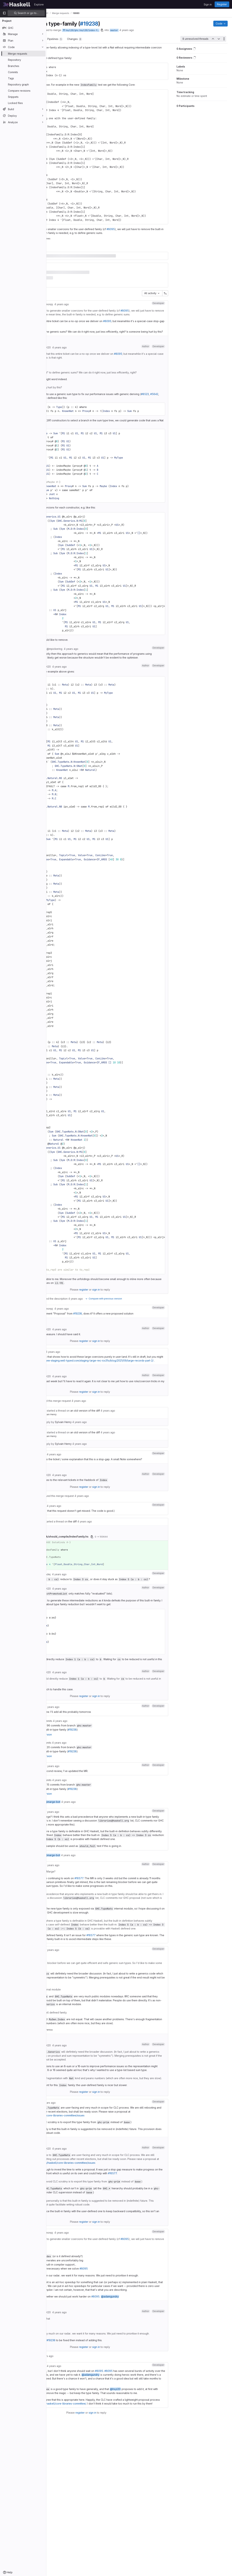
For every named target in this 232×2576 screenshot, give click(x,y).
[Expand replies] (62, 1446)
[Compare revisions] (23, 90)
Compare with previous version (79, 1770)
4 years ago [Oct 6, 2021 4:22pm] (173, 30)
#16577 (112, 410)
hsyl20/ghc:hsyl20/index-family (127, 30)
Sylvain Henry (95, 1438)
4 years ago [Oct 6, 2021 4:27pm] (64, 246)
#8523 (94, 410)
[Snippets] (23, 97)
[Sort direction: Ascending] (167, 294)
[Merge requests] (23, 53)
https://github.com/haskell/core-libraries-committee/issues (107, 2267)
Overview (62, 39)
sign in (120, 1305)
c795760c (69, 1787)
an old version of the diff (131, 1434)
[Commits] (23, 72)
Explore (39, 4)
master (160, 30)
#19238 (135, 23)
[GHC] (23, 28)
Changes (121, 39)
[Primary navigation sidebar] (4, 13)
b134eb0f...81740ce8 (77, 1761)
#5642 (103, 410)
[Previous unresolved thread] (213, 39)
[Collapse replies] (62, 348)
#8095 (157, 232)
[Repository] (23, 60)
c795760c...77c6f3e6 (77, 1820)
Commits (82, 39)
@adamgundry (156, 2424)
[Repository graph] (23, 84)
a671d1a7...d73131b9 (77, 1783)
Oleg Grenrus (92, 2107)
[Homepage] (16, 4)
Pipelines (101, 39)
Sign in (208, 4)
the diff (119, 1549)
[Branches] (23, 66)
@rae (64, 1747)
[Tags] (23, 78)
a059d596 (69, 1824)
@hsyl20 (66, 2528)
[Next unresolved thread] (219, 39)
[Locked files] (23, 103)
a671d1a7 (69, 1765)
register (107, 1305)
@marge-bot (99, 1837)
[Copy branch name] (148, 30)
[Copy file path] (138, 1564)
